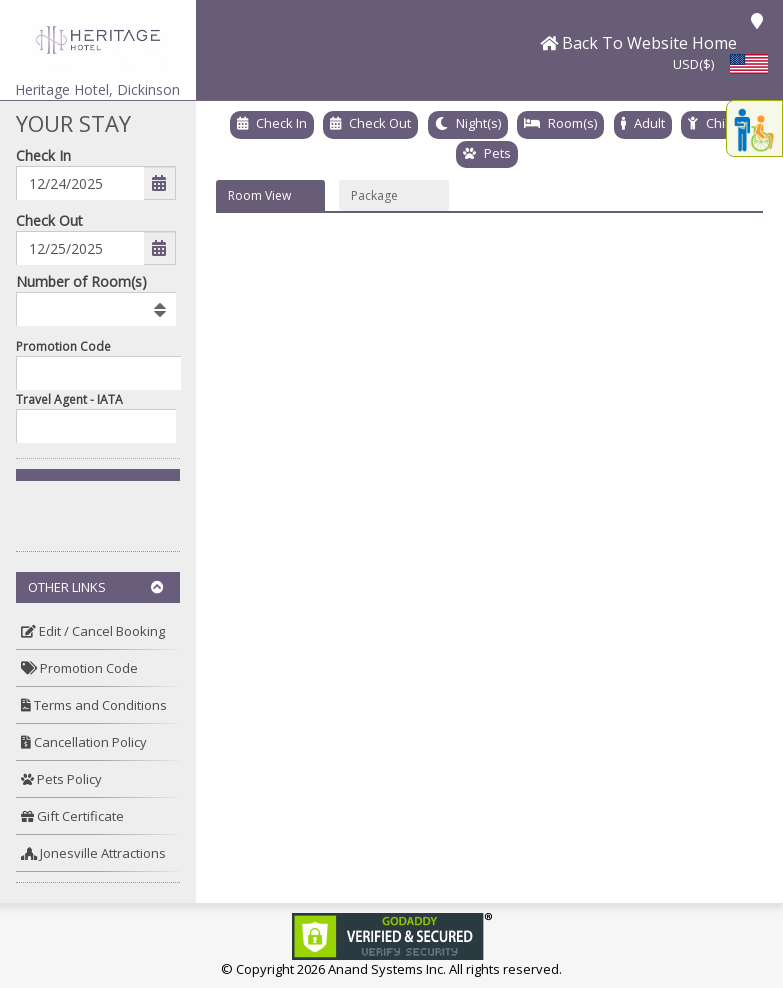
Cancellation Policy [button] (84, 742)
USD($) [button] (693, 64)
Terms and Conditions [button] (94, 705)
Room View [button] (259, 195)
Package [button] (374, 195)
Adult (649, 123)
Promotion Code (63, 346)
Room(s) (572, 123)
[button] (98, 38)
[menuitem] (98, 631)
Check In (43, 155)
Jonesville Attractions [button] (93, 853)
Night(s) (478, 123)
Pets (497, 153)
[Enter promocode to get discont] (103, 373)
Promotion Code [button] (79, 668)
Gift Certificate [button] (72, 816)
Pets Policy (61, 779)
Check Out (49, 220)
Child (721, 123)
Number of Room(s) (81, 281)
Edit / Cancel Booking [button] (93, 631)
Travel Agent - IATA (69, 399)
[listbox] (96, 309)
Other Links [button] (96, 587)
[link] (392, 934)
